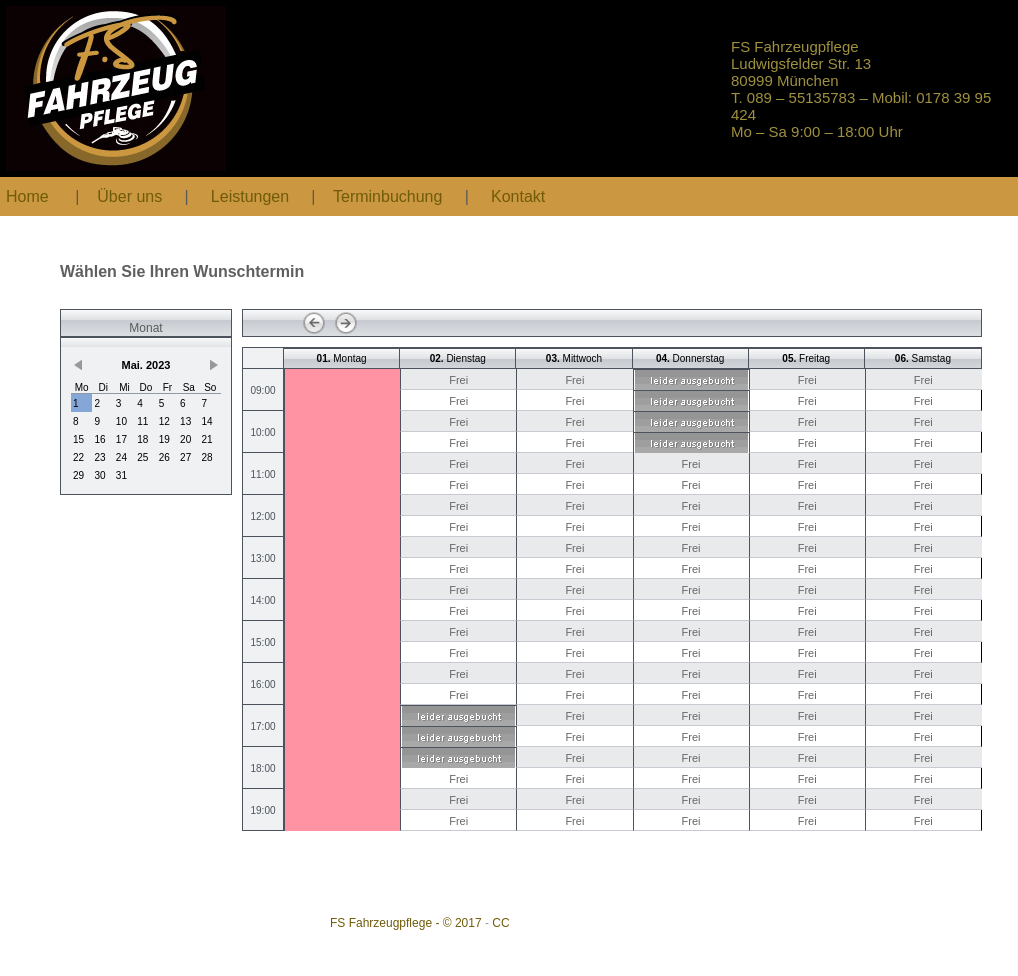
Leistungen (250, 196)
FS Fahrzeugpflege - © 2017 (406, 923)
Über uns (129, 196)
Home (27, 196)
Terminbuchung (390, 196)
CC (500, 923)
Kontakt (518, 196)
